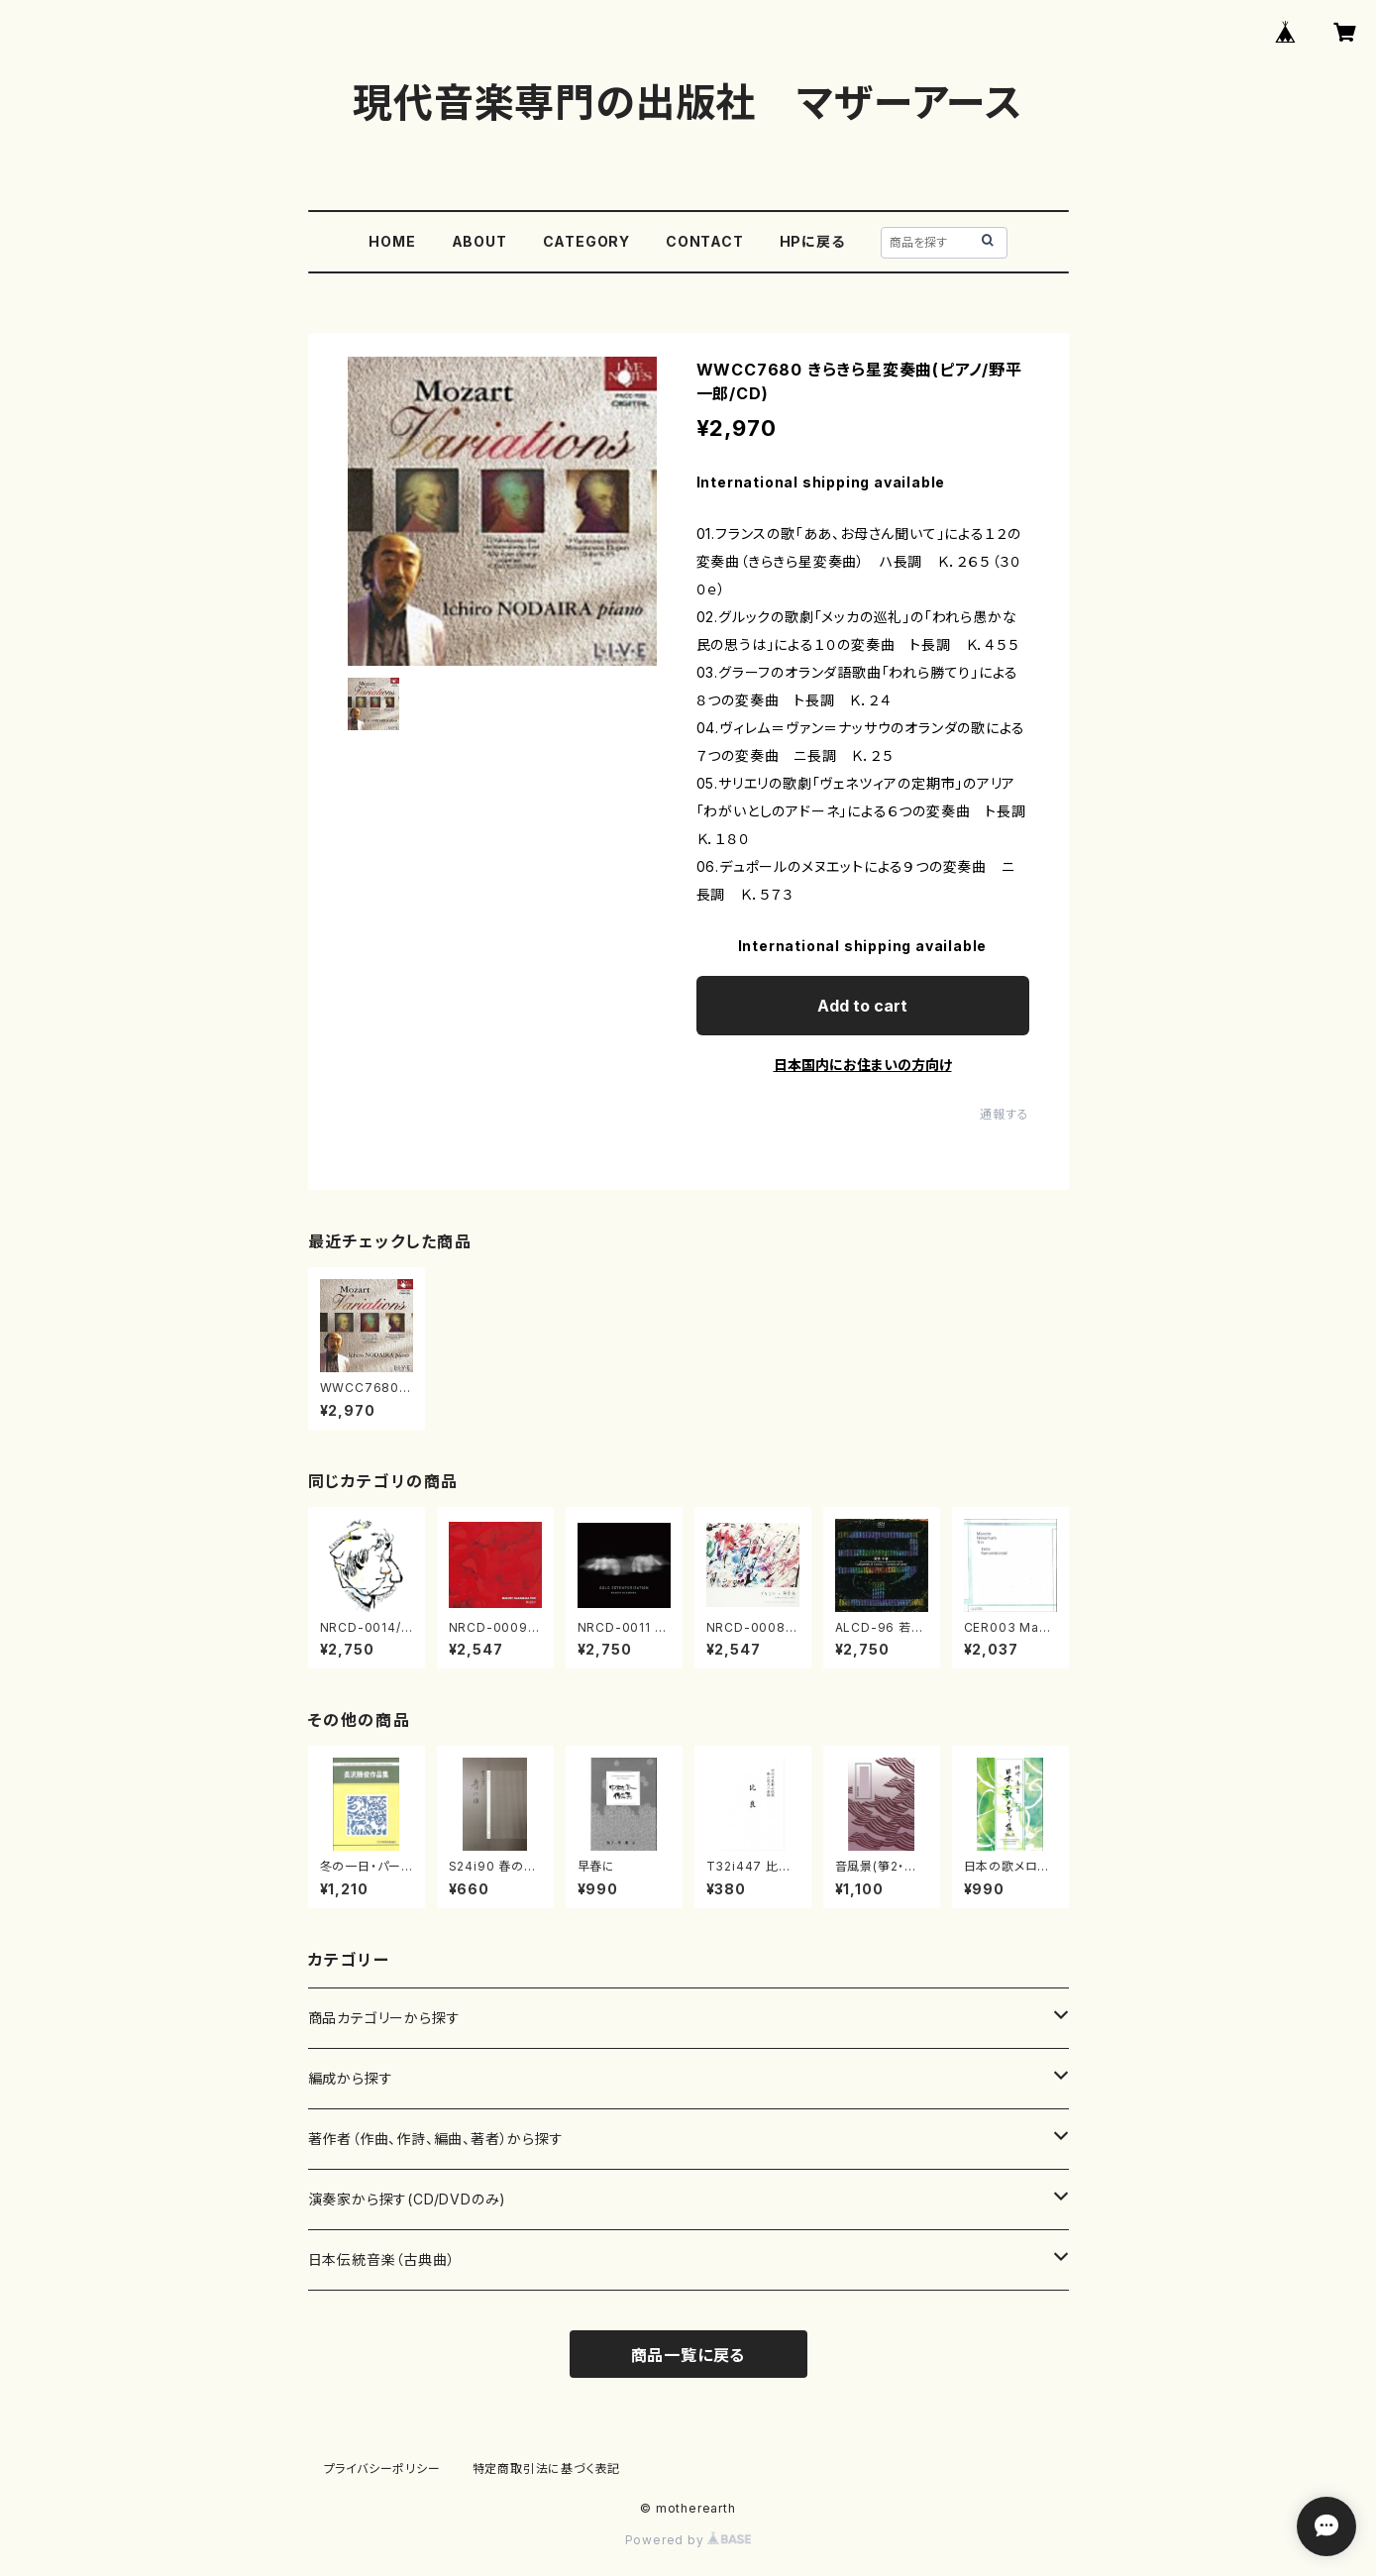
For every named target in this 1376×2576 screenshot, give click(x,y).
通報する (1004, 1114)
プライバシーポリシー (382, 2468)
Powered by (688, 2539)
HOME (392, 241)
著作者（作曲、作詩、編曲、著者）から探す (436, 2138)
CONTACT (705, 241)
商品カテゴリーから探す (384, 2017)
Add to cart (862, 1006)
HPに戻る (812, 241)
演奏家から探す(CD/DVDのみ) (407, 2199)
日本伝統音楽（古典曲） (382, 2259)
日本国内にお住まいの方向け (863, 1064)
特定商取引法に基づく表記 (547, 2468)
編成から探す (350, 2078)
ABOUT (479, 241)
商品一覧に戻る (688, 2355)
